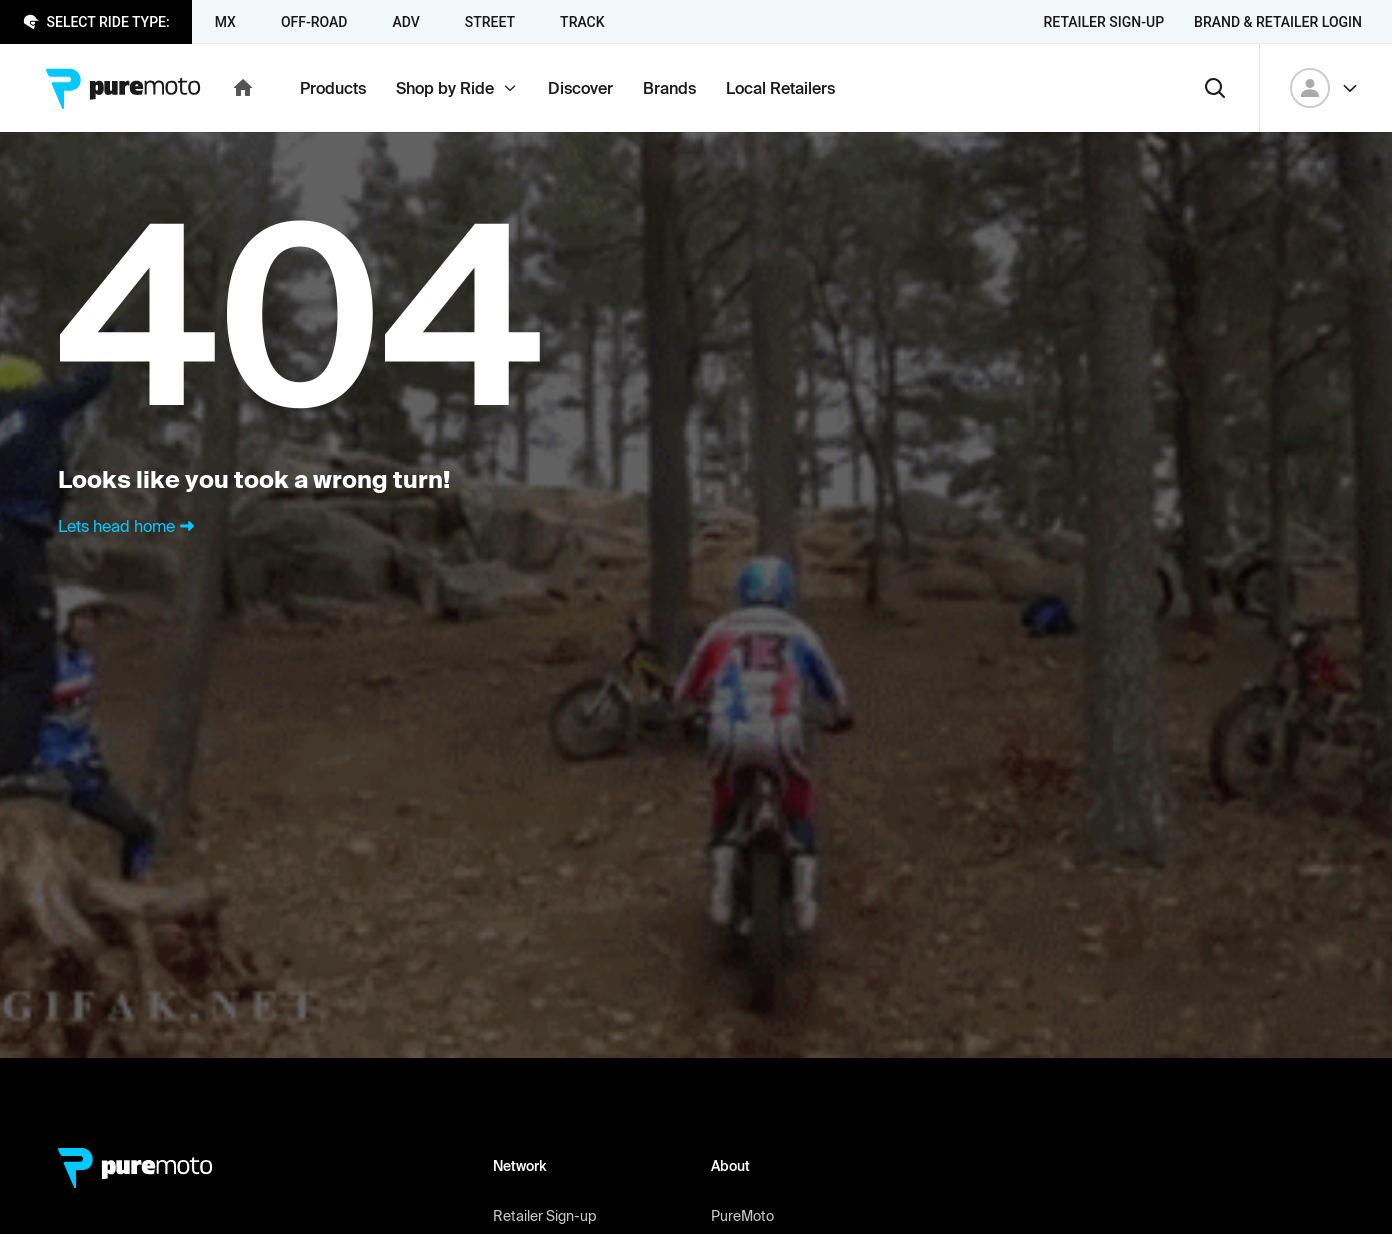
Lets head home (128, 526)
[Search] (1215, 88)
